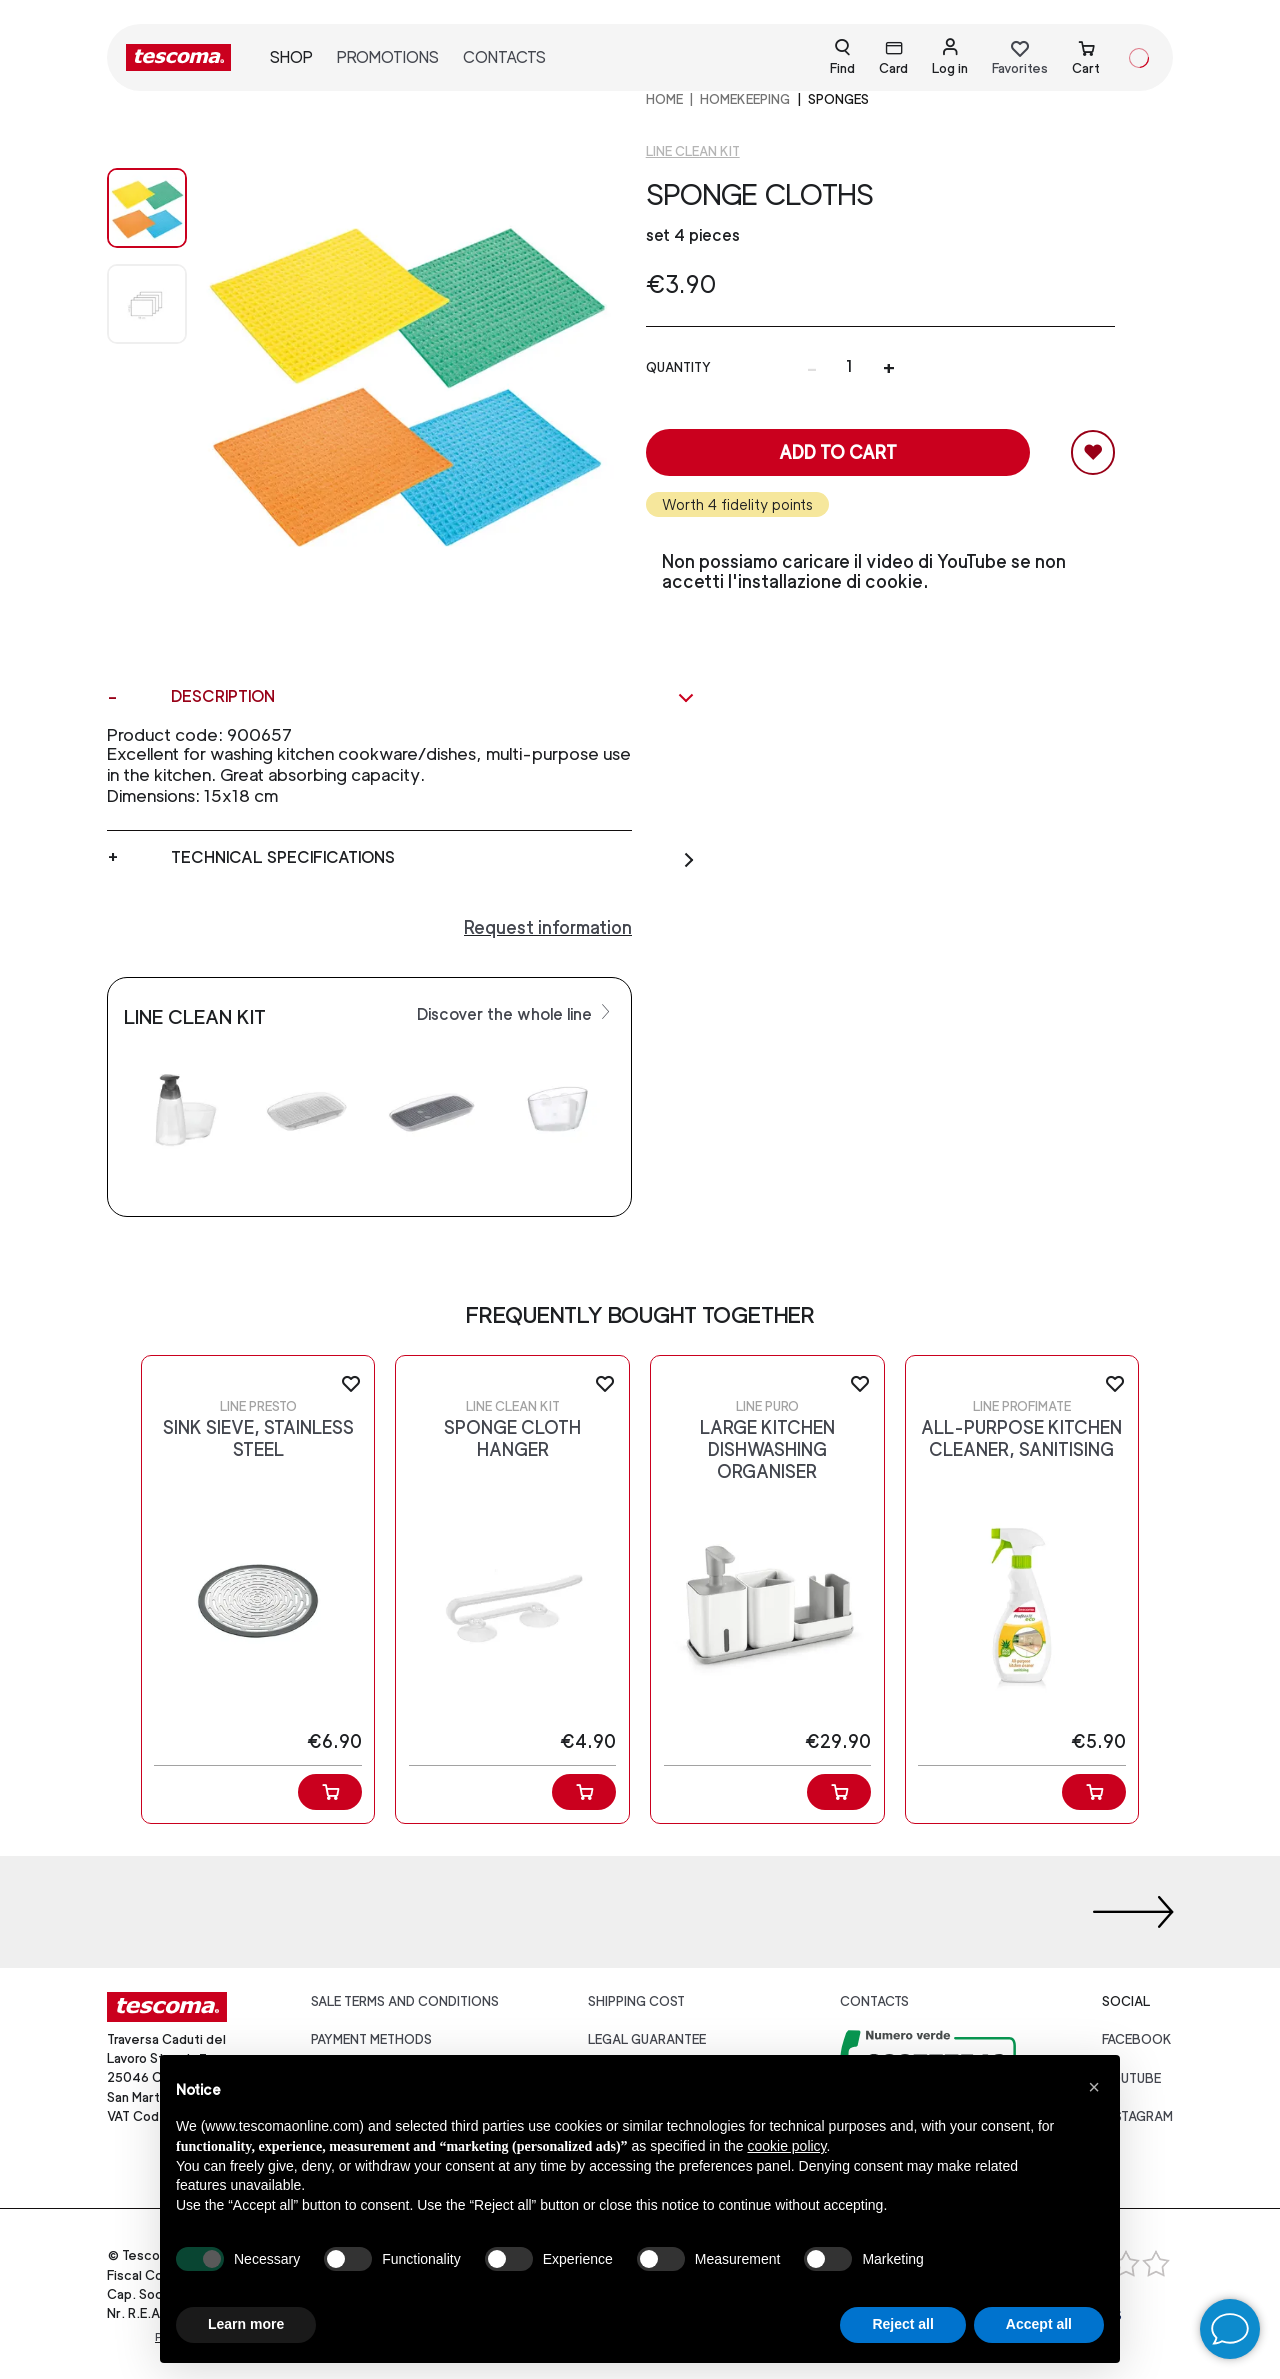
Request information (548, 927)
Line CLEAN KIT (693, 151)
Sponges (838, 99)
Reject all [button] (902, 2324)
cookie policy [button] (786, 2146)
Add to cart (838, 452)
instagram (1137, 2116)
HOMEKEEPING (745, 99)
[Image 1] (147, 304)
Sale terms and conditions (405, 2001)
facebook (1137, 2039)
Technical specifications (433, 858)
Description (433, 697)
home (664, 99)
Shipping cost (636, 2001)
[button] (1094, 2087)
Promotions (388, 57)
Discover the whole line (516, 1013)
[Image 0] (147, 208)
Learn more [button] (246, 2324)
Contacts (504, 57)
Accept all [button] (1039, 2324)
